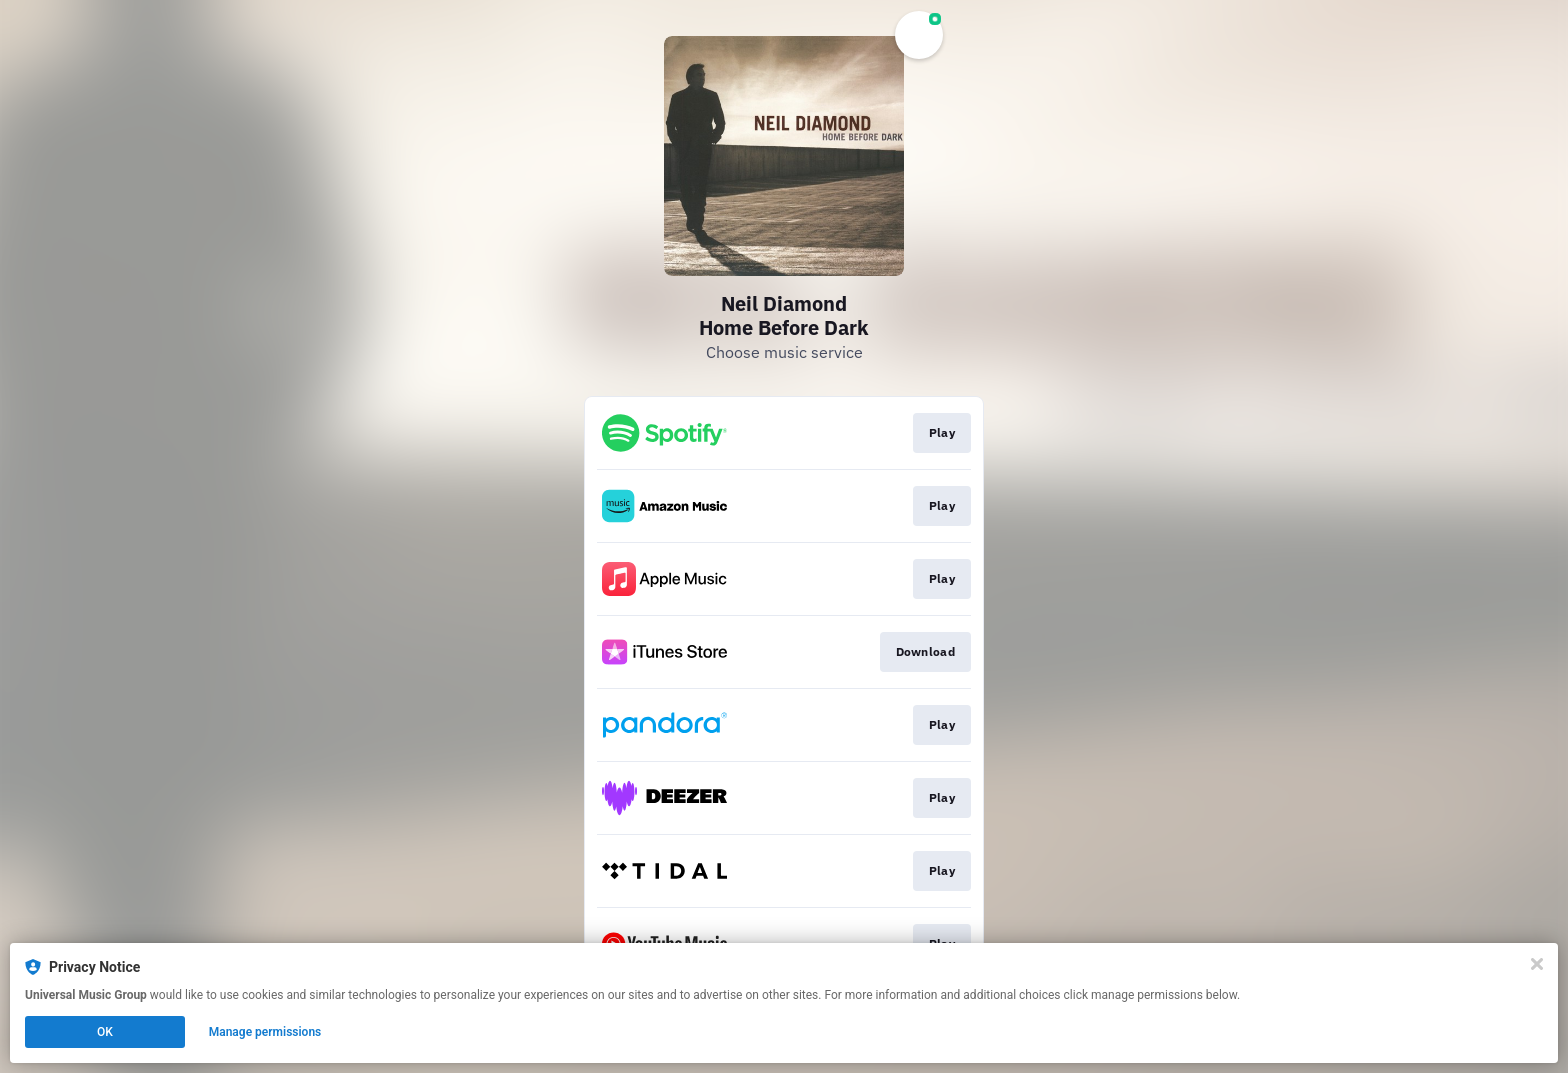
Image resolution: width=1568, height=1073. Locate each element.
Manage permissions (265, 1032)
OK (105, 1032)
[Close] (1537, 964)
